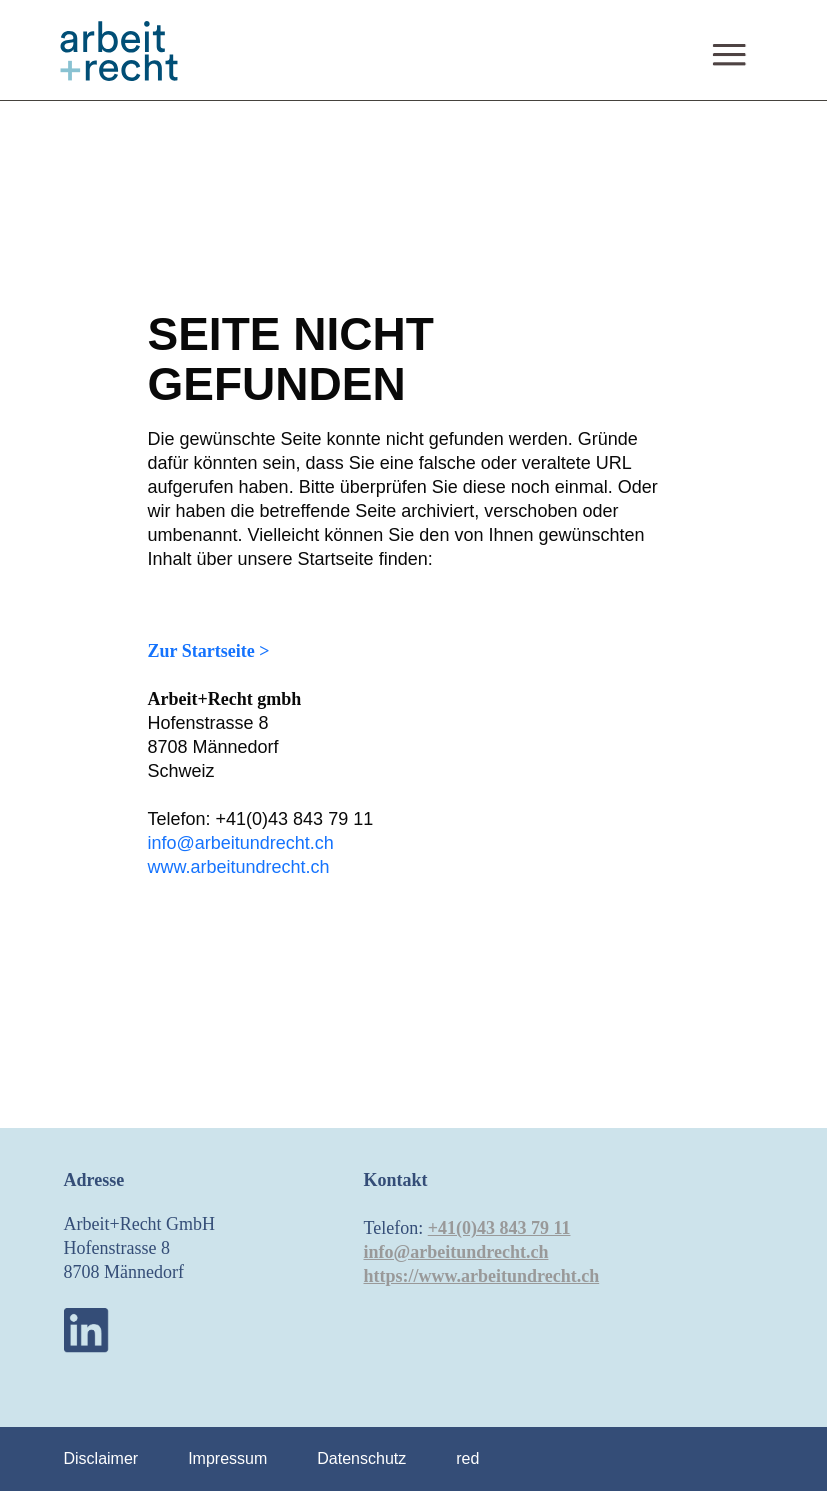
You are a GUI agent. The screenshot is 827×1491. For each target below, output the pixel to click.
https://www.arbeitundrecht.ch (482, 1276)
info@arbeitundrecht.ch (241, 843)
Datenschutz (361, 1458)
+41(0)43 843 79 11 (499, 1228)
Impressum (227, 1458)
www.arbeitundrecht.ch (239, 867)
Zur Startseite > (209, 651)
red (467, 1458)
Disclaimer (101, 1458)
